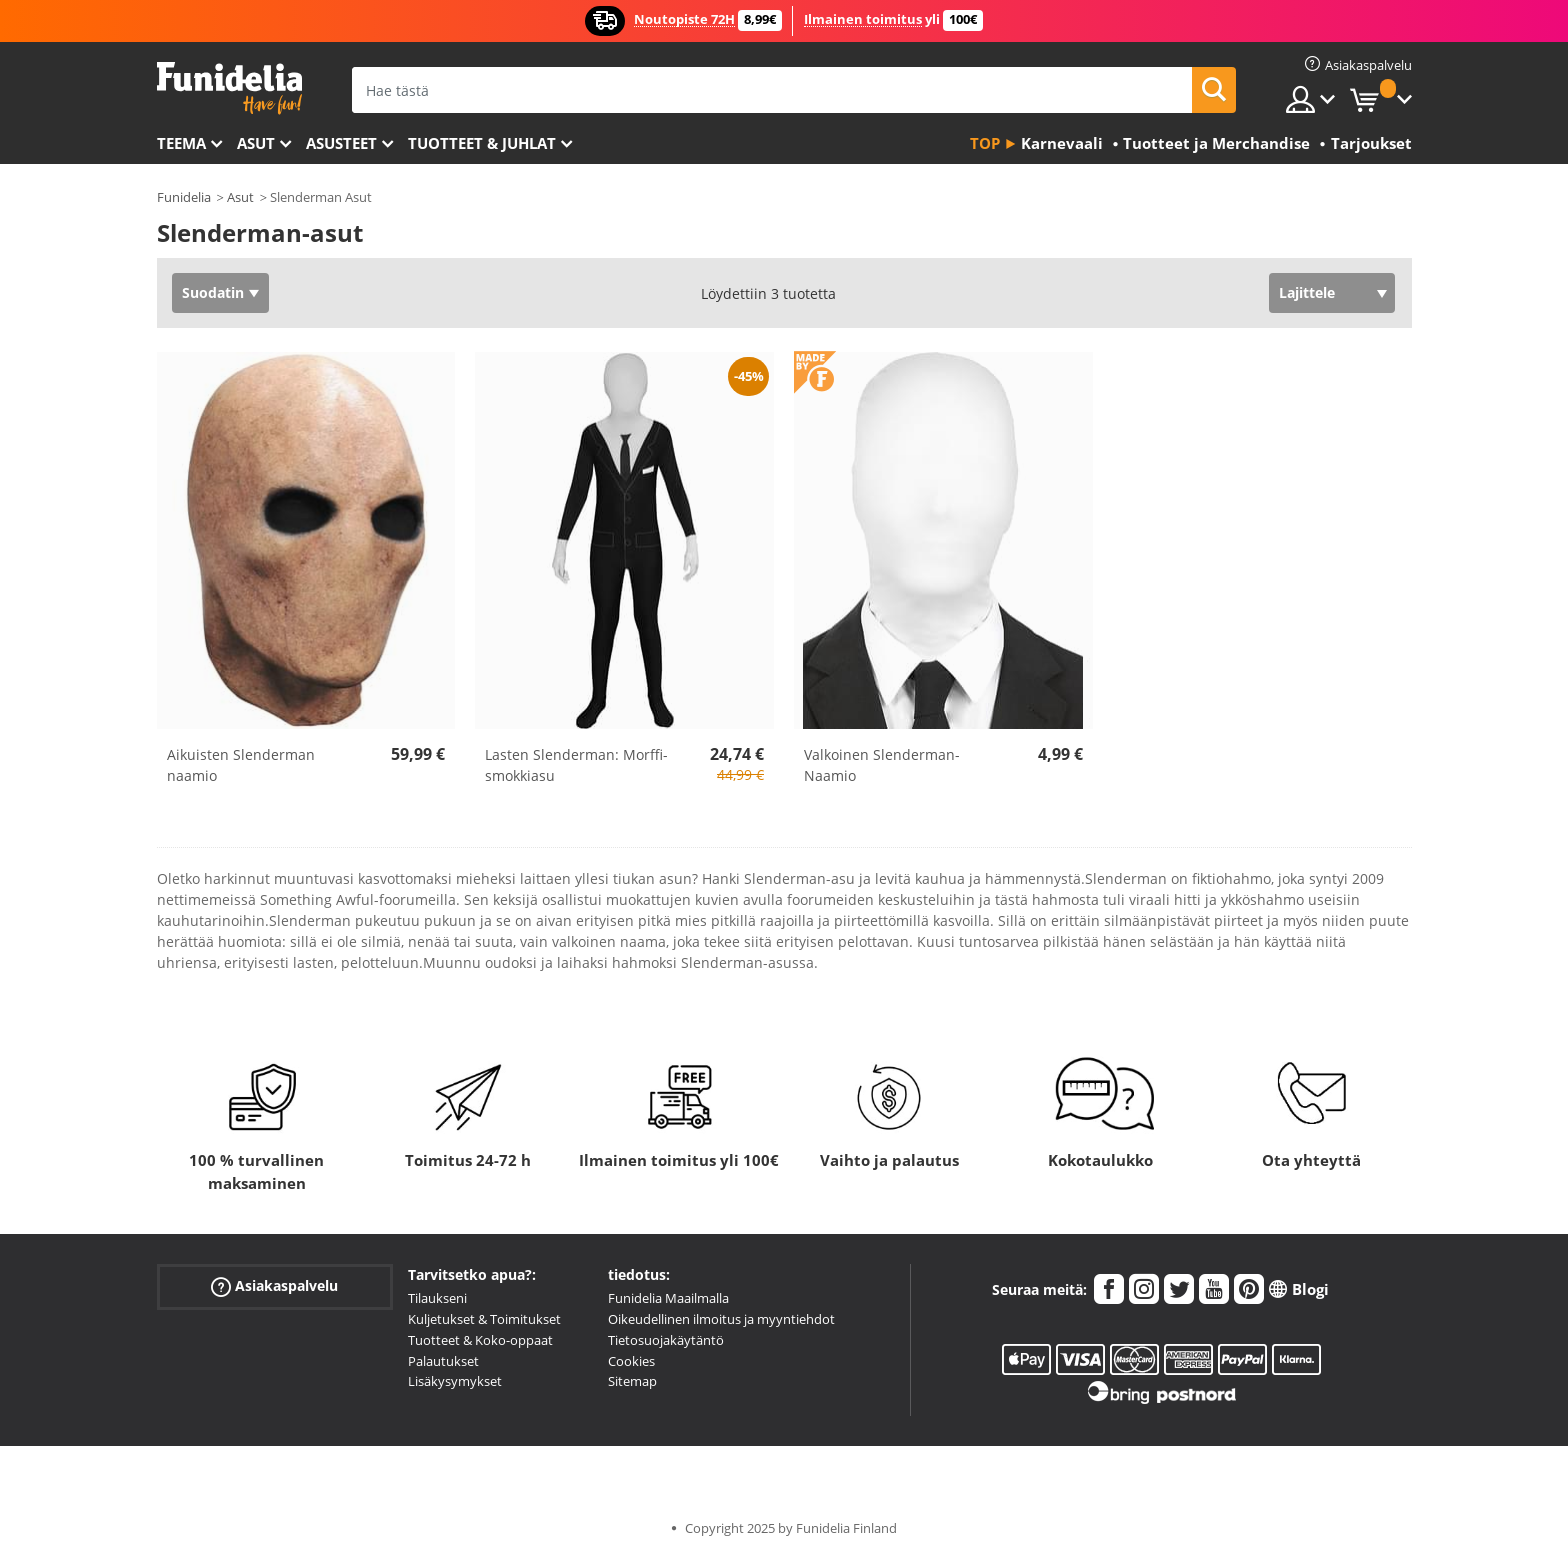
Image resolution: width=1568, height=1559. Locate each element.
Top (985, 143)
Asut (256, 143)
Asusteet (341, 143)
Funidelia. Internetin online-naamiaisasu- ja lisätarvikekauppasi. (229, 88)
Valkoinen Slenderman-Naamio (882, 765)
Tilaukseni (437, 1298)
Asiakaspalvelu (274, 1286)
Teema (181, 143)
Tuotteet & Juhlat (482, 143)
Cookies (631, 1361)
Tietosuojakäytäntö (666, 1340)
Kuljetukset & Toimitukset (484, 1319)
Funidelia (184, 197)
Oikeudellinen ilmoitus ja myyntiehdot (721, 1319)
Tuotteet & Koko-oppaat (480, 1340)
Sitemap (632, 1381)
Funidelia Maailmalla (668, 1298)
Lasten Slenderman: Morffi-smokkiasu (576, 765)
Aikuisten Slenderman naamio (241, 765)
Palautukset (443, 1361)
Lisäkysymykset (455, 1381)
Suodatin (213, 292)
